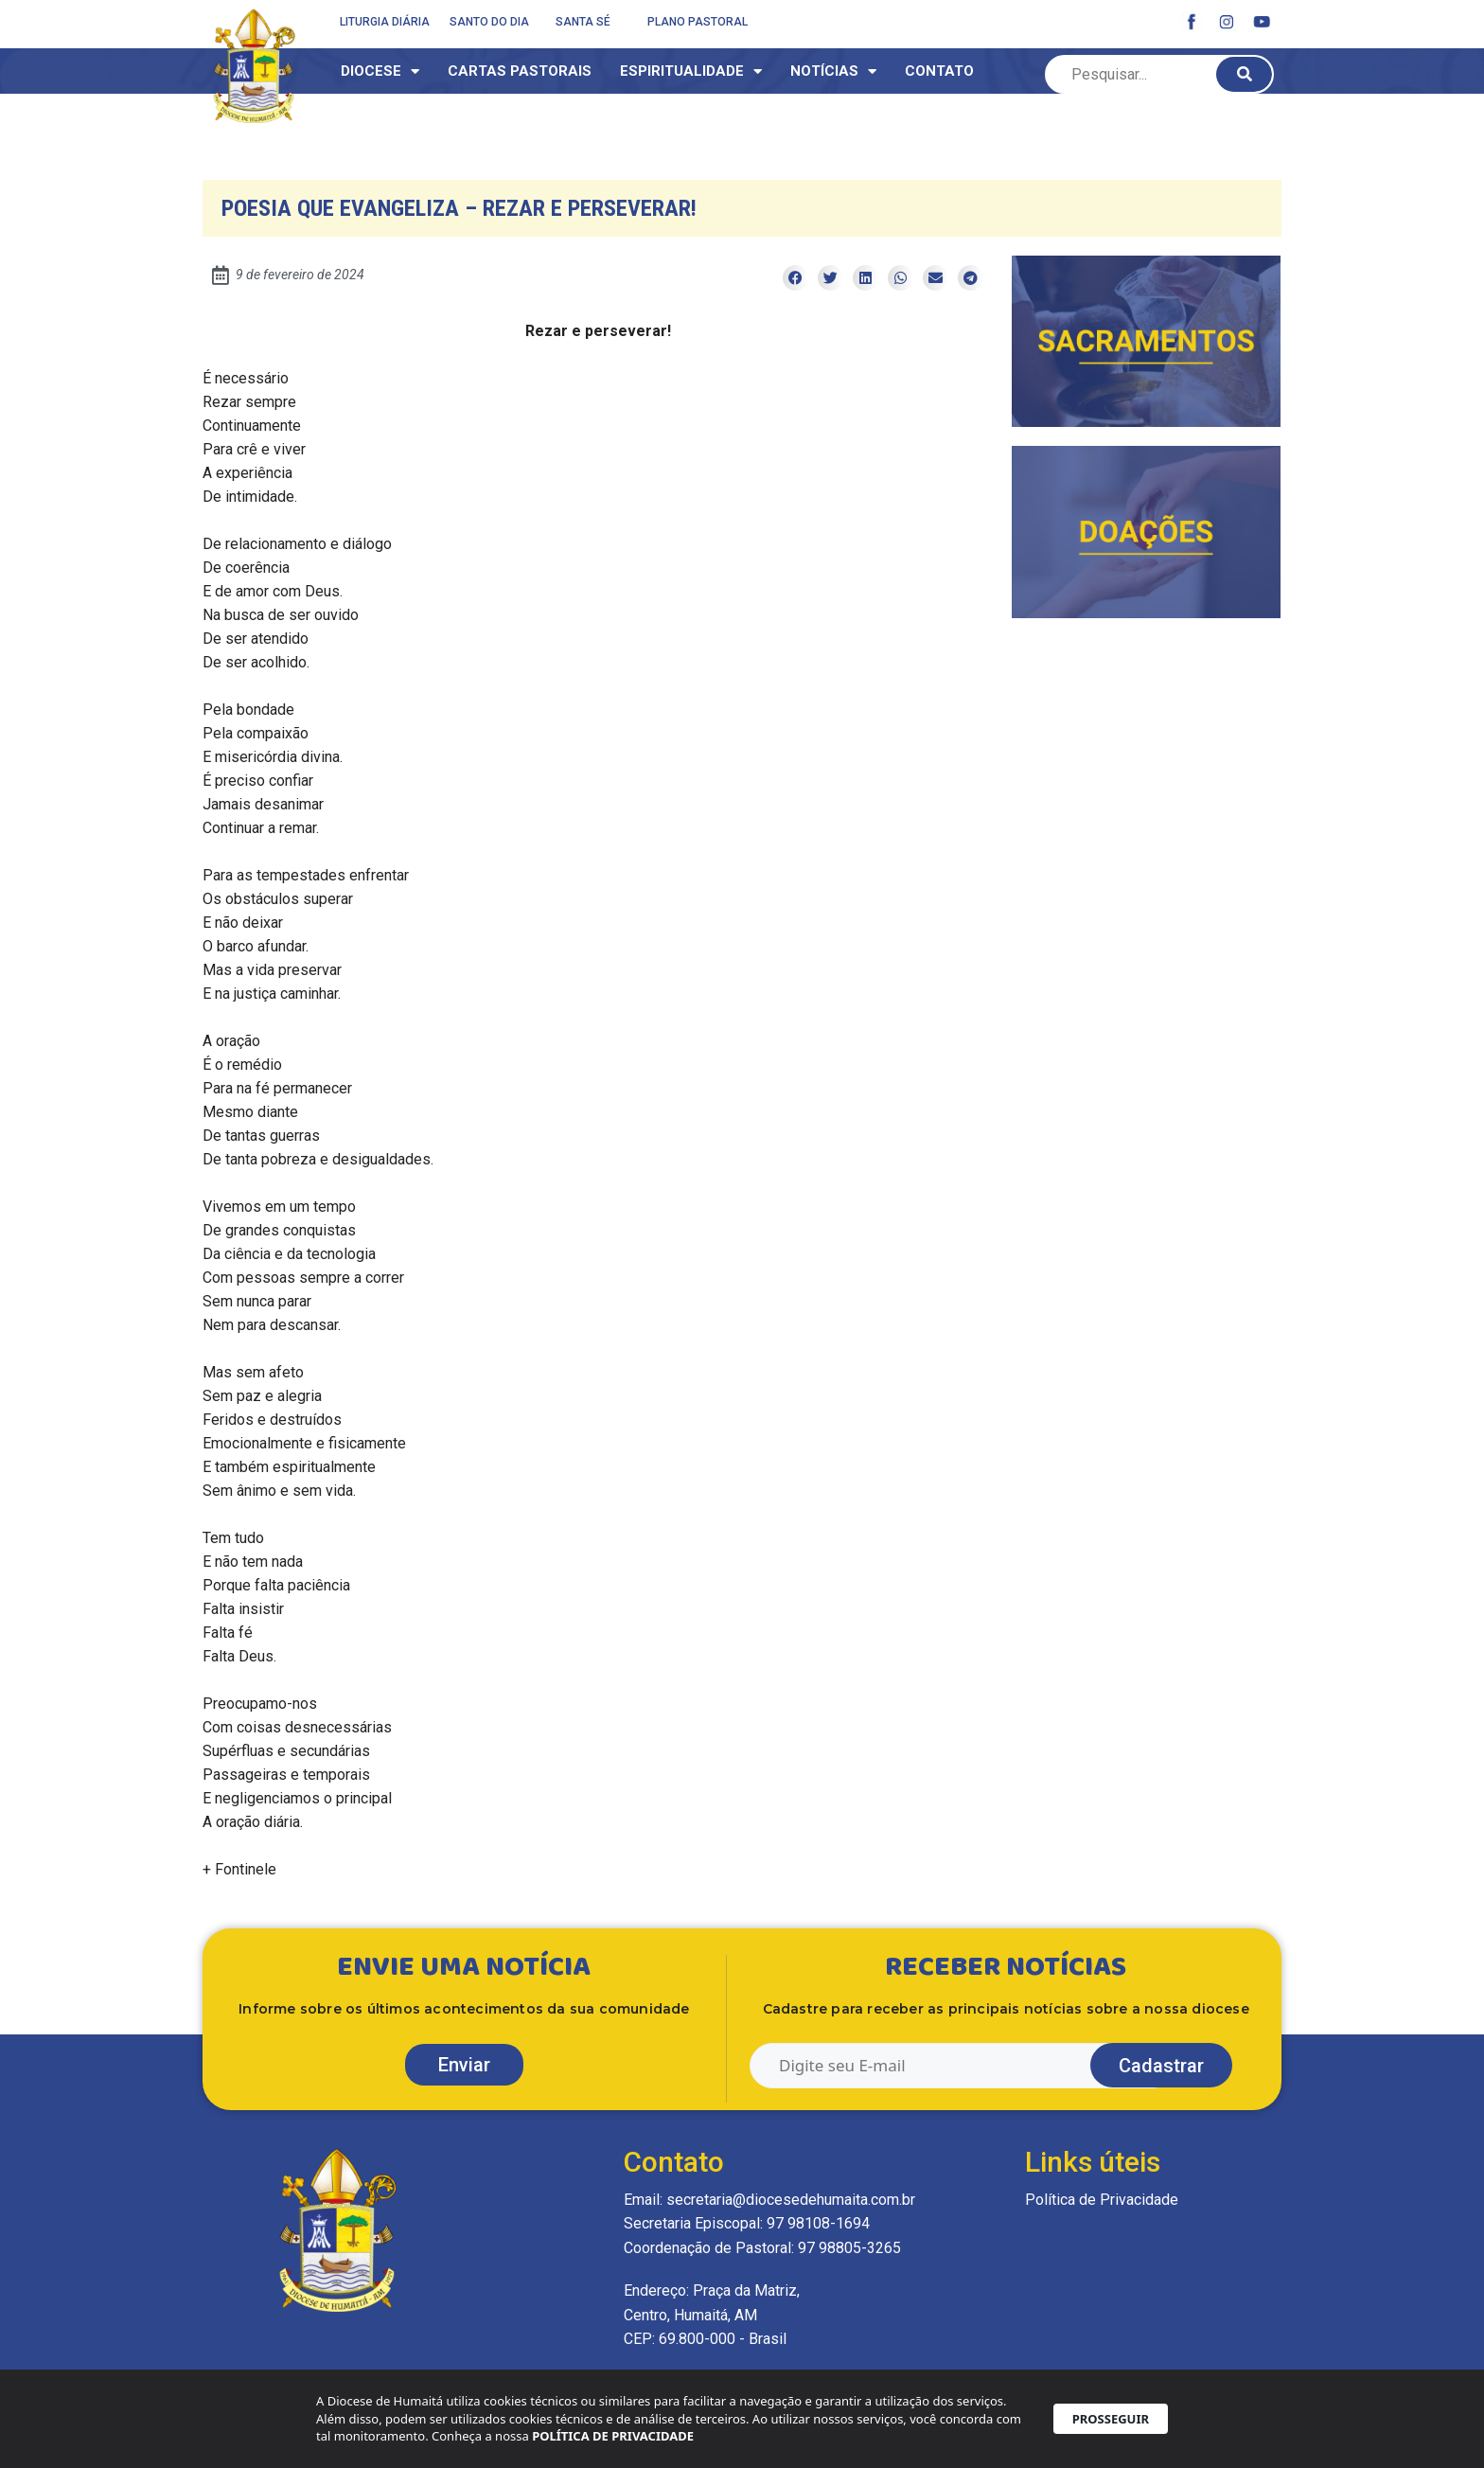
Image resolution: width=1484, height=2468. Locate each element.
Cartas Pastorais (520, 71)
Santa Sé (583, 21)
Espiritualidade (691, 71)
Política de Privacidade (1101, 2200)
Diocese (380, 71)
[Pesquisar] (1244, 74)
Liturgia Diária (385, 21)
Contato (939, 71)
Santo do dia (489, 21)
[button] (795, 278)
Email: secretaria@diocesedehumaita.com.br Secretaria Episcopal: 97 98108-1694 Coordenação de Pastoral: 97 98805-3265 (769, 2224)
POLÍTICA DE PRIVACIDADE (613, 2439)
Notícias (833, 71)
